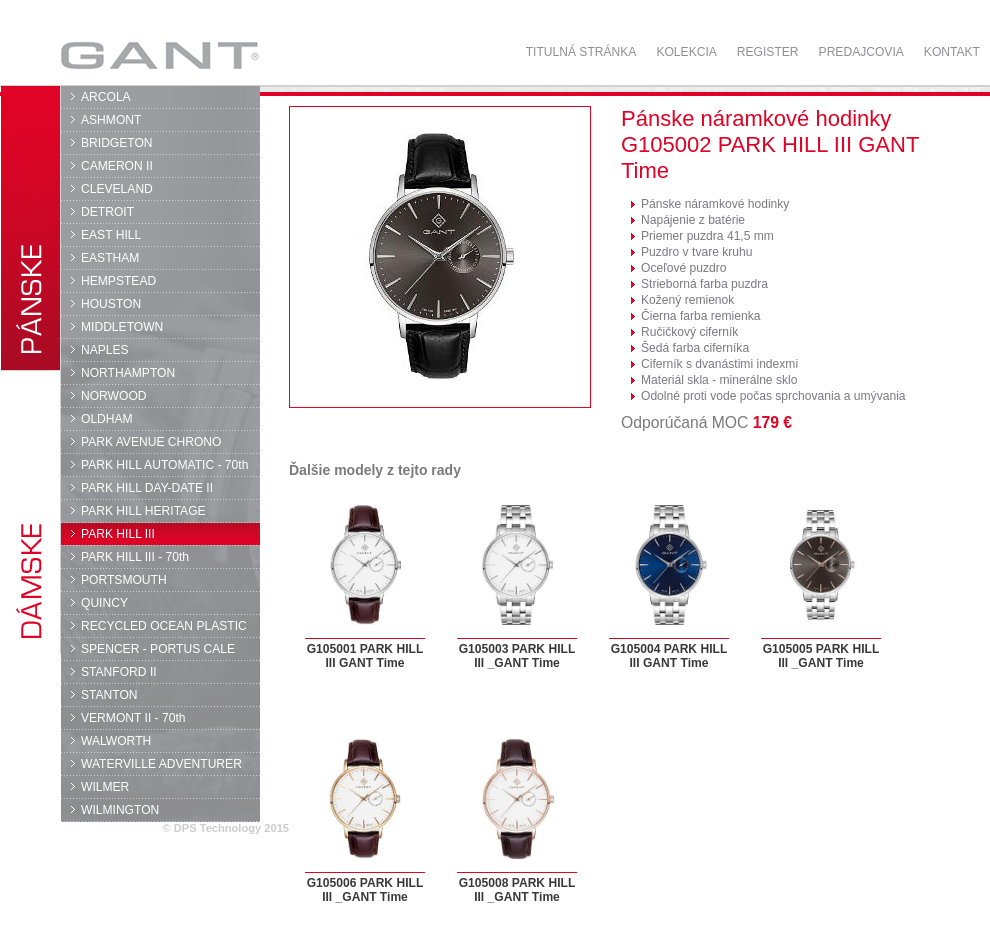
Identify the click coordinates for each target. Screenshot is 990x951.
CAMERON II (117, 166)
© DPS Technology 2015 (225, 828)
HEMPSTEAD (118, 281)
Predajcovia (861, 52)
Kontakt (952, 52)
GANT (159, 55)
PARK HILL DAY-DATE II (147, 488)
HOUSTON (111, 304)
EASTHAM (110, 258)
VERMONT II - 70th (133, 718)
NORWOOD (114, 396)
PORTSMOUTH (124, 580)
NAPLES (105, 350)
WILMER (105, 787)
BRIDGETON (117, 143)
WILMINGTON (120, 810)
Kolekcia (686, 52)
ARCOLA (106, 97)
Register (768, 52)
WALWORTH (116, 741)
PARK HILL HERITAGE (143, 511)
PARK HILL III (118, 534)
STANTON (109, 695)
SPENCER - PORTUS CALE (158, 649)
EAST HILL (111, 235)
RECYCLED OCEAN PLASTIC (164, 626)
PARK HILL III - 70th (135, 557)
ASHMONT (111, 120)
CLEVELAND (117, 189)
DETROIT (107, 212)
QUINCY (104, 603)
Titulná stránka (581, 52)
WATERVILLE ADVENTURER (161, 764)
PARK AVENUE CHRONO (151, 442)
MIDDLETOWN (122, 327)
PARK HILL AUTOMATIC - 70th (164, 465)
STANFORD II (119, 672)
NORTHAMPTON (128, 373)
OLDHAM (107, 419)
